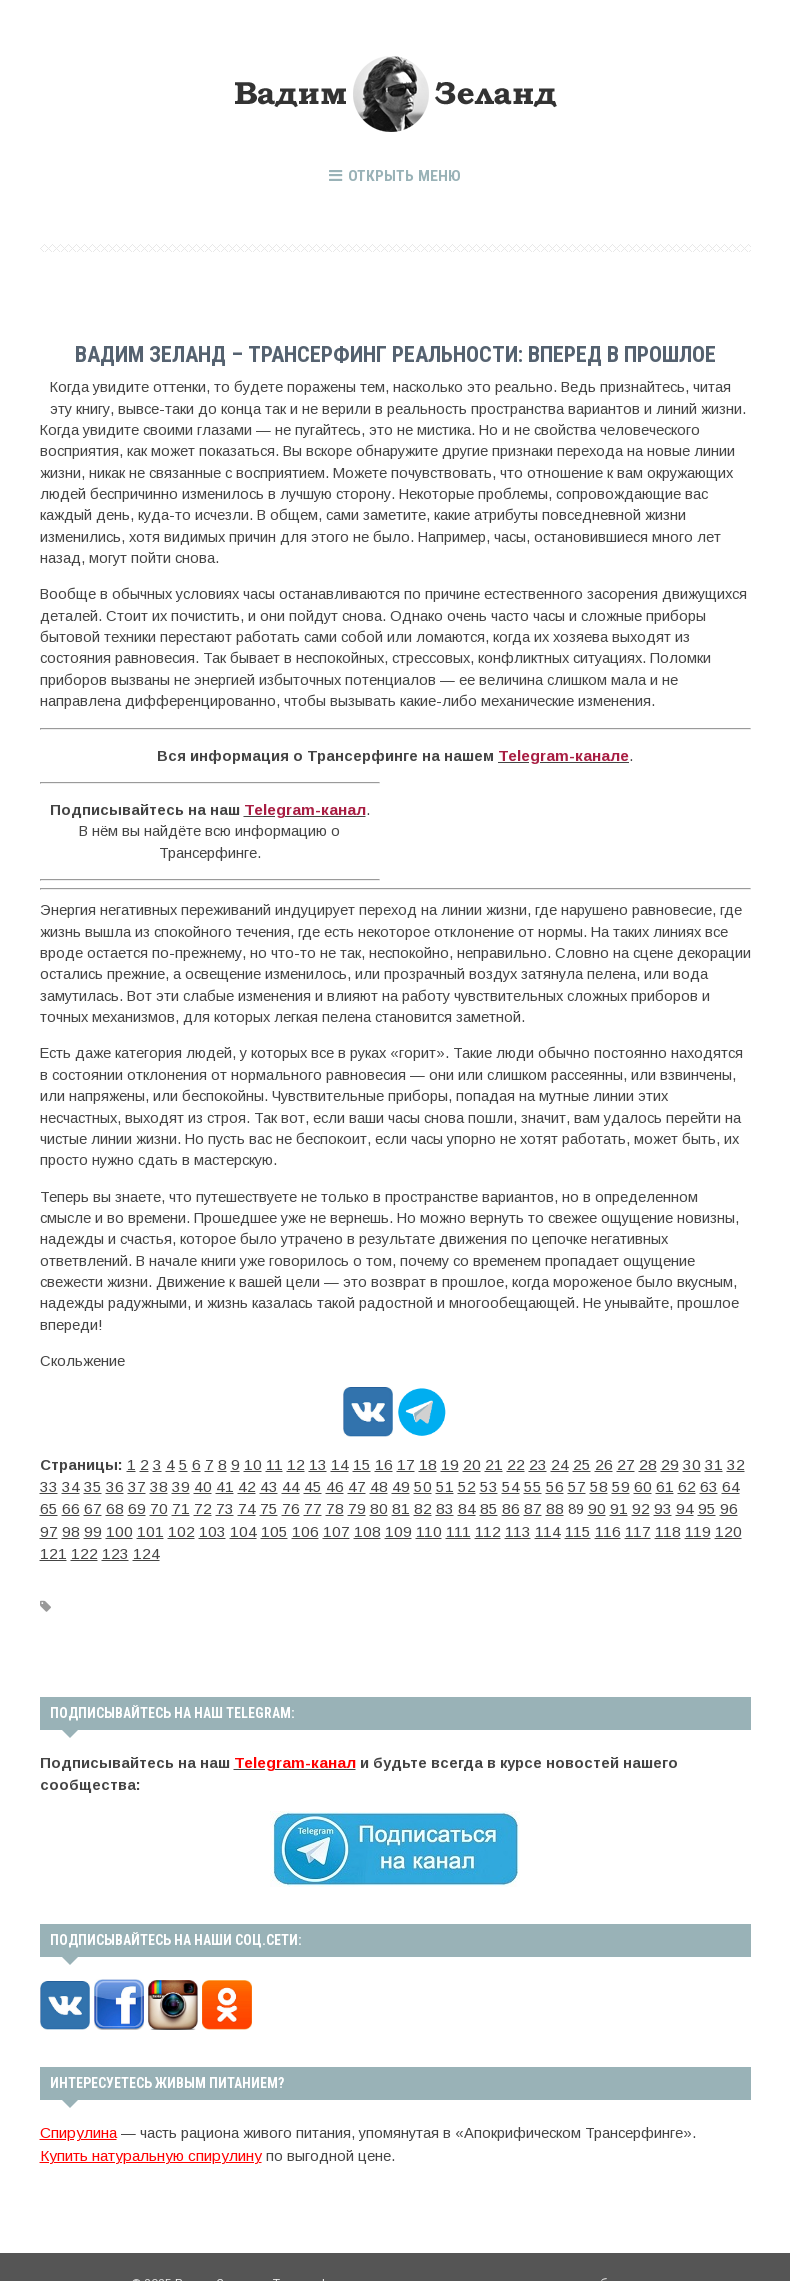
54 (408, 1482)
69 (708, 1482)
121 (517, 1524)
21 (462, 1460)
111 (246, 1524)
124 (601, 1524)
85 (328, 1503)
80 (228, 1503)
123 (573, 1524)
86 (348, 1503)
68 (688, 1482)
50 (328, 1482)
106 (108, 1524)
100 (632, 1503)
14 (322, 1460)
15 (342, 1460)
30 (642, 1460)
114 (326, 1524)
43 (188, 1482)
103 (716, 1503)
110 (219, 1524)
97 (568, 1503)
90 (428, 1503)
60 (528, 1482)
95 (528, 1503)
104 (52, 1524)
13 (302, 1460)
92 (468, 1503)
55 (428, 1482)
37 (68, 1482)
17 (382, 1460)
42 (168, 1482)
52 (368, 1482)
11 (262, 1460)
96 (548, 1503)
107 (136, 1524)
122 (545, 1524)
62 (568, 1482)
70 (728, 1482)
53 (388, 1482)
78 (188, 1503)
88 (388, 1503)
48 (288, 1482)
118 (434, 1524)
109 (192, 1524)
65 (628, 1482)
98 (588, 1503)
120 (489, 1524)
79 (208, 1503)
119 (461, 1524)
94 (508, 1503)
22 (482, 1460)
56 (448, 1482)
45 (228, 1482)
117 (407, 1524)
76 (148, 1503)
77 (168, 1503)
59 (508, 1482)
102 (688, 1503)
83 (288, 1503)
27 (582, 1460)
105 (80, 1524)
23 (502, 1460)
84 (308, 1503)
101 (660, 1503)
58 (488, 1482)
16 (362, 1460)
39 (108, 1482)
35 (742, 1460)
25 (542, 1460)
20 (442, 1460)
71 (48, 1503)
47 (268, 1482)
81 (248, 1503)
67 (668, 1482)
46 (248, 1482)
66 (648, 1482)
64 (608, 1482)
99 (608, 1503)
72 (68, 1503)
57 (468, 1482)
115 (353, 1524)
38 (88, 1482)
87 (368, 1503)
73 (88, 1503)
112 (272, 1524)
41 (148, 1482)
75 (128, 1503)
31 (662, 1460)
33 (702, 1460)
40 (128, 1482)
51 (348, 1482)
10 (243, 1460)
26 (562, 1460)
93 (488, 1503)
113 (299, 1524)
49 (308, 1482)
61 (548, 1482)
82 (268, 1503)
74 (108, 1503)
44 (208, 1482)
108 (164, 1524)
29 (622, 1460)
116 (380, 1524)
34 (722, 1460)
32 (682, 1460)
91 (448, 1503)
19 (422, 1460)
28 (602, 1460)
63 (588, 1482)
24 (522, 1460)
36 (48, 1482)
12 (282, 1460)
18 (402, 1460)
